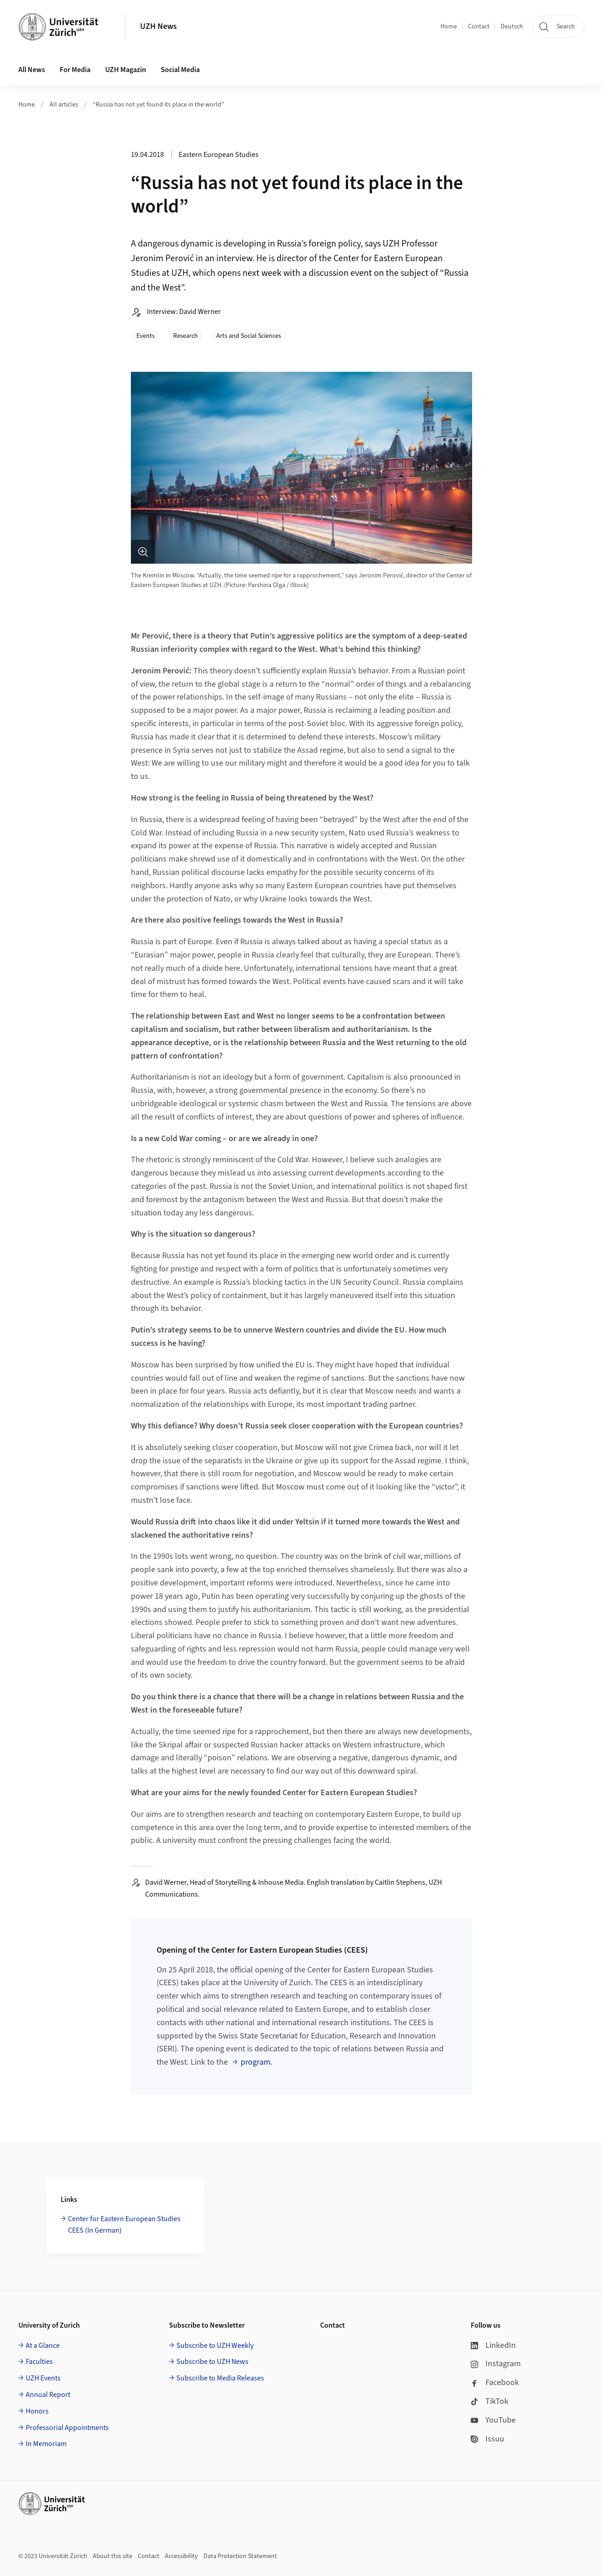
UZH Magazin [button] (125, 70)
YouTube (493, 2420)
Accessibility (181, 2556)
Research (185, 336)
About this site (112, 2556)
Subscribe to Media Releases (220, 2378)
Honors (37, 2411)
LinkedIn (493, 2345)
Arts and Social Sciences (248, 336)
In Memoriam (46, 2444)
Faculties (39, 2362)
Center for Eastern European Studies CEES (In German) (124, 2225)
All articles (64, 104)
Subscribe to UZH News (212, 2362)
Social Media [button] (180, 70)
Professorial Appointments (67, 2428)
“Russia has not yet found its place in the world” (158, 104)
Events (145, 336)
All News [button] (31, 70)
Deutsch (512, 26)
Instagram (496, 2363)
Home (448, 26)
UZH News (158, 26)
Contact (479, 26)
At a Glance (43, 2346)
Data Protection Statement (240, 2556)
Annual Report (48, 2395)
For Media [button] (75, 70)
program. (256, 2062)
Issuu (487, 2439)
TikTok (489, 2401)
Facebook (495, 2382)
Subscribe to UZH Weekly (215, 2346)
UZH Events (43, 2378)
